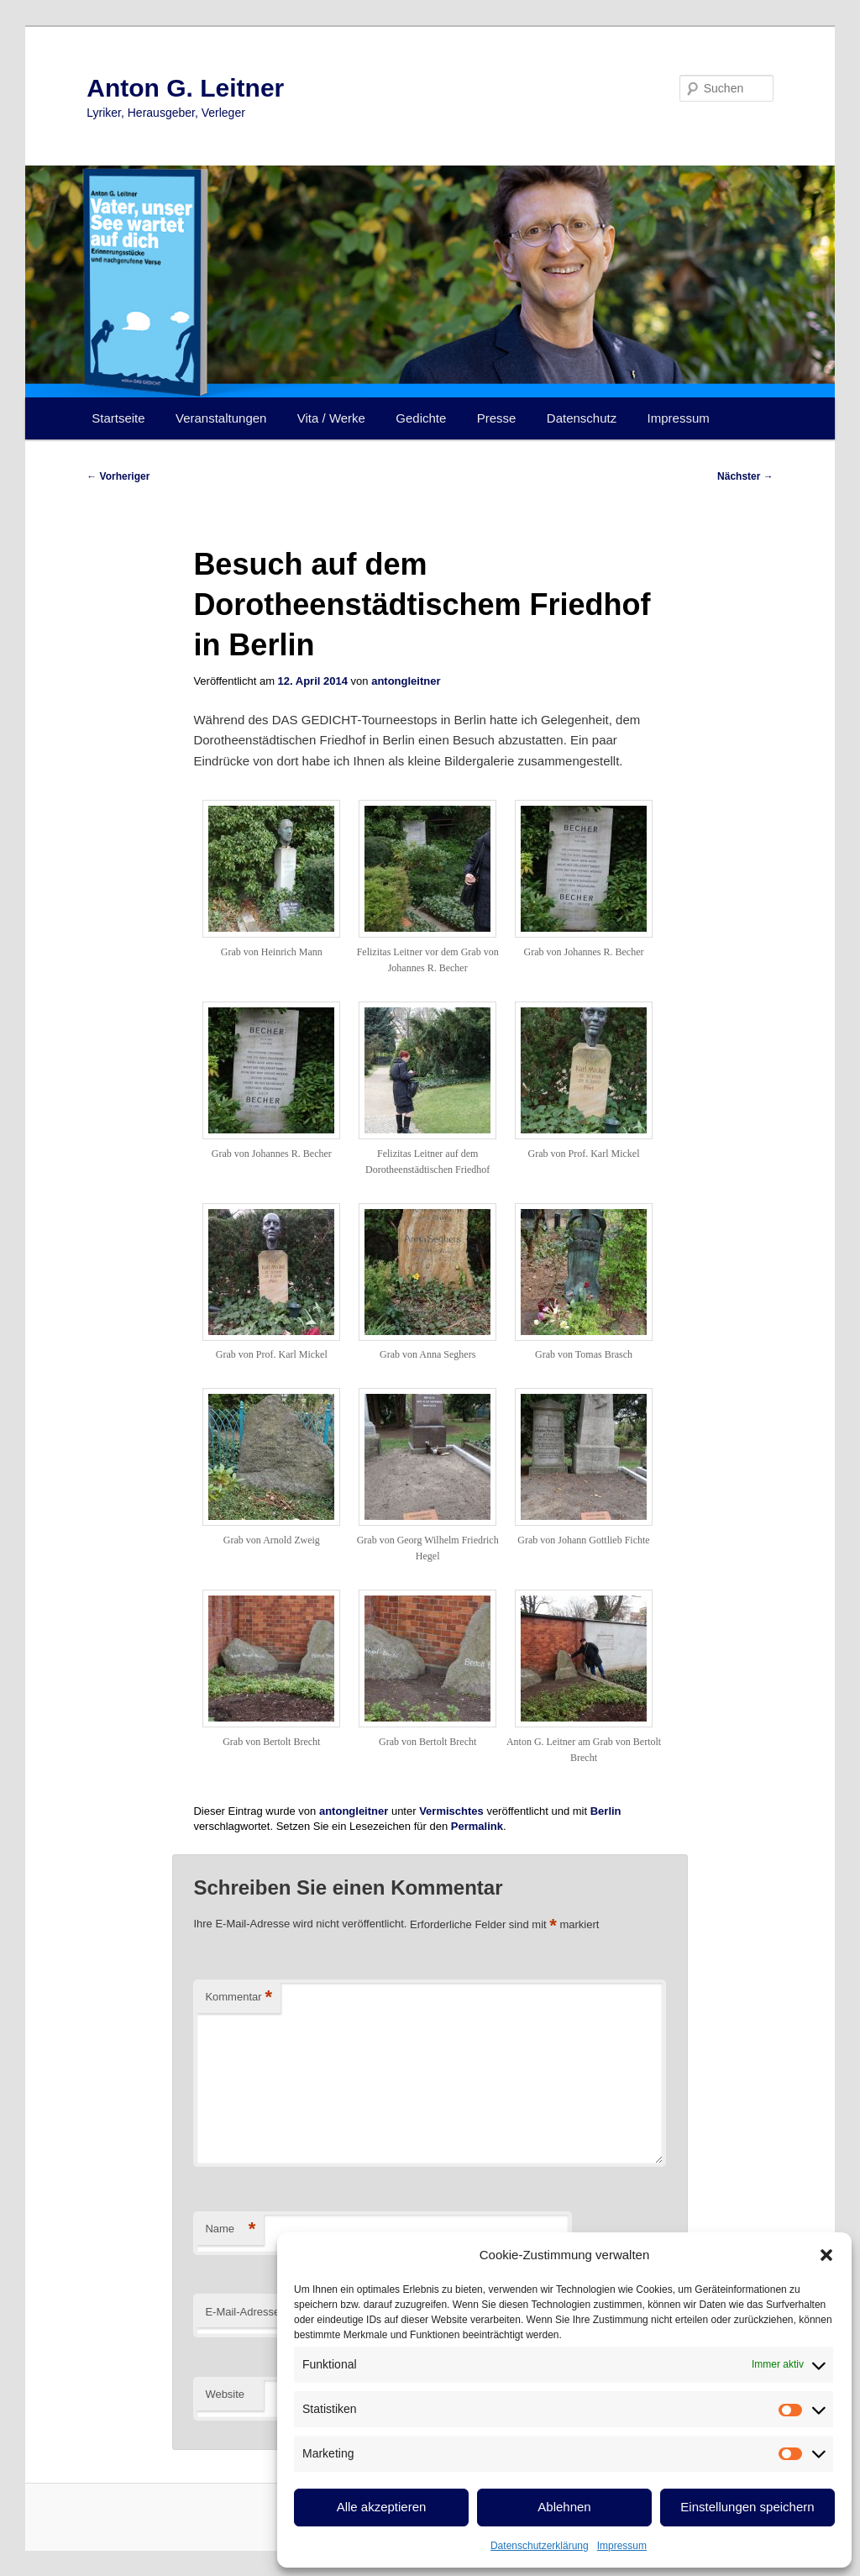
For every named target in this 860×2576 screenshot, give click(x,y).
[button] (826, 2255)
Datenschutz (581, 418)
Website (224, 2394)
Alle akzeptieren (382, 2507)
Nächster (745, 476)
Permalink (477, 1826)
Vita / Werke (331, 418)
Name (230, 2229)
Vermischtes (451, 1811)
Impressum (622, 2546)
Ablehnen (564, 2507)
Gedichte (421, 418)
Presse (497, 418)
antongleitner (405, 681)
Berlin (605, 1811)
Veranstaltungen (221, 418)
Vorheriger (118, 476)
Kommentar (238, 1997)
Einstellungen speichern (747, 2507)
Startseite (118, 418)
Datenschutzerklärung (539, 2546)
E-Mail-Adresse (247, 2312)
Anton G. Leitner (185, 88)
